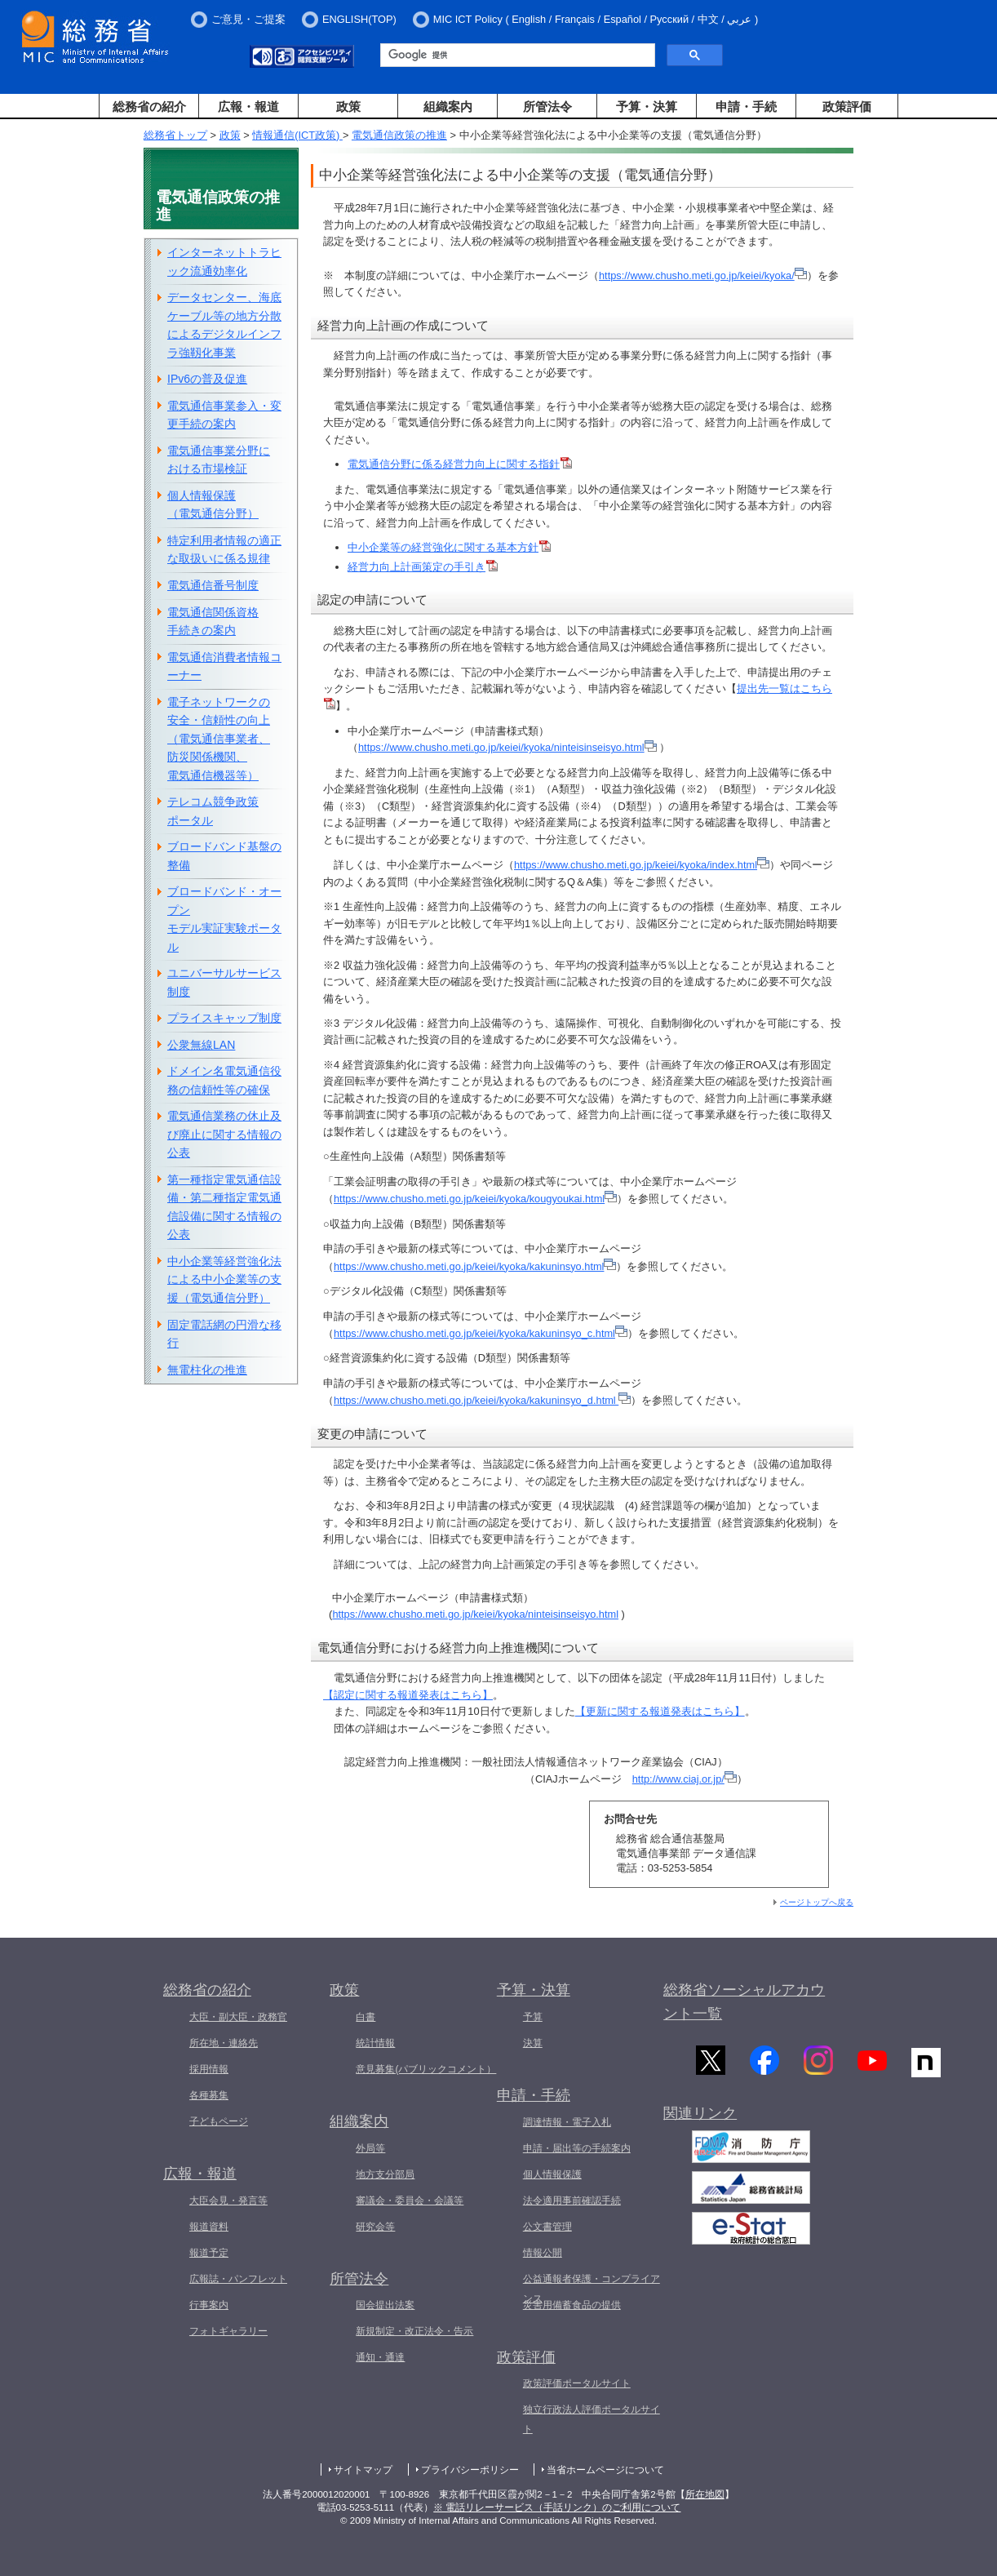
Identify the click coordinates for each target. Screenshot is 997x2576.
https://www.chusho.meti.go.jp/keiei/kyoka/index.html (635, 865)
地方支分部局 (385, 2174)
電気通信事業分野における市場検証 (218, 460)
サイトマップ (363, 2470)
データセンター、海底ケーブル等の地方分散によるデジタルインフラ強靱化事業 (224, 325)
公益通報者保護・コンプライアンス (591, 2288)
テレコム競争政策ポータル (213, 811)
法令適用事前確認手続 (572, 2200)
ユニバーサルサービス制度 (224, 982)
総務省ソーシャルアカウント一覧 (744, 2002)
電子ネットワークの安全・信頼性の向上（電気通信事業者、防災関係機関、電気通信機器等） (218, 738)
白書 (365, 2017)
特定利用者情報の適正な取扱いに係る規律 (224, 550)
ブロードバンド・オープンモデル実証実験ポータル (224, 919)
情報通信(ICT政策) (297, 135)
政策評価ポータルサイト (577, 2383)
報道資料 (208, 2226)
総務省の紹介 (149, 106)
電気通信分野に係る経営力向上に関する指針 (460, 464)
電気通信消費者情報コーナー (224, 666)
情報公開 (542, 2252)
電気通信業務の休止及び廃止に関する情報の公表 (224, 1134)
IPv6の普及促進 (207, 378)
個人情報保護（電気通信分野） (213, 505)
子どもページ (218, 2121)
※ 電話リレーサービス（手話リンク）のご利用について (556, 2507)
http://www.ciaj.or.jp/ (684, 1779)
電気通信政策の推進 (399, 135)
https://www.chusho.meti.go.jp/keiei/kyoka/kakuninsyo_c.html (480, 1333)
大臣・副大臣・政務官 (238, 2017)
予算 (533, 2017)
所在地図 (704, 2494)
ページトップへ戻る (816, 1902)
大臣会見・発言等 (228, 2200)
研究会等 (375, 2226)
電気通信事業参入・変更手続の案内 (224, 415)
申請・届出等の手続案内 (577, 2148)
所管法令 (547, 106)
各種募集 (208, 2095)
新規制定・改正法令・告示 (414, 2331)
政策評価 (846, 106)
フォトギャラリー (228, 2331)
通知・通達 (380, 2357)
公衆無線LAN (201, 1044)
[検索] (516, 55)
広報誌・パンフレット (238, 2279)
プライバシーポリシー (470, 2470)
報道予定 (208, 2252)
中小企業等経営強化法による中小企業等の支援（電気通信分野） (224, 1279)
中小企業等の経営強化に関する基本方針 (449, 547)
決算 (533, 2043)
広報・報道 (248, 106)
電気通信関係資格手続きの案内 (213, 621)
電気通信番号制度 (213, 585)
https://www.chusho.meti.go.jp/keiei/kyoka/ (697, 275)
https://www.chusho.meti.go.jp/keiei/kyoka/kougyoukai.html (475, 1199)
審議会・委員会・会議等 (409, 2200)
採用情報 (208, 2069)
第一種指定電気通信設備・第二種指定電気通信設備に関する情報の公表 (224, 1207)
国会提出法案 (385, 2305)
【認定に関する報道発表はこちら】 (408, 1695)
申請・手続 (746, 106)
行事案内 (208, 2305)
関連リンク (700, 2117)
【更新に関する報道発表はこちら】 (660, 1711)
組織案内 (447, 106)
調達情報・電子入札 (567, 2122)
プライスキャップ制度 (224, 1017)
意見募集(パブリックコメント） (426, 2069)
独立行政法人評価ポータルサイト (591, 2419)
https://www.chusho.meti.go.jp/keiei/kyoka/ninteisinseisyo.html (501, 747)
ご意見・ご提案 (248, 19)
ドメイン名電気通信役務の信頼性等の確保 (224, 1080)
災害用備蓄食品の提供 (572, 2305)
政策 (348, 106)
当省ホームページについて (605, 2470)
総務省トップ (175, 135)
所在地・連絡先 (223, 2043)
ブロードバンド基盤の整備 (224, 856)
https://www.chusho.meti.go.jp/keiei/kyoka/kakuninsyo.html (475, 1266)
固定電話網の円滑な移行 (224, 1334)
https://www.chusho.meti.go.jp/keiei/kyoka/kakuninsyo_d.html (476, 1400)
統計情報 (375, 2043)
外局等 (370, 2148)
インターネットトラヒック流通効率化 (224, 262)
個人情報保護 (552, 2174)
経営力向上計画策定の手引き (423, 567)
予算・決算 (646, 106)
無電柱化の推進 (207, 1369)
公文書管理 (547, 2226)
